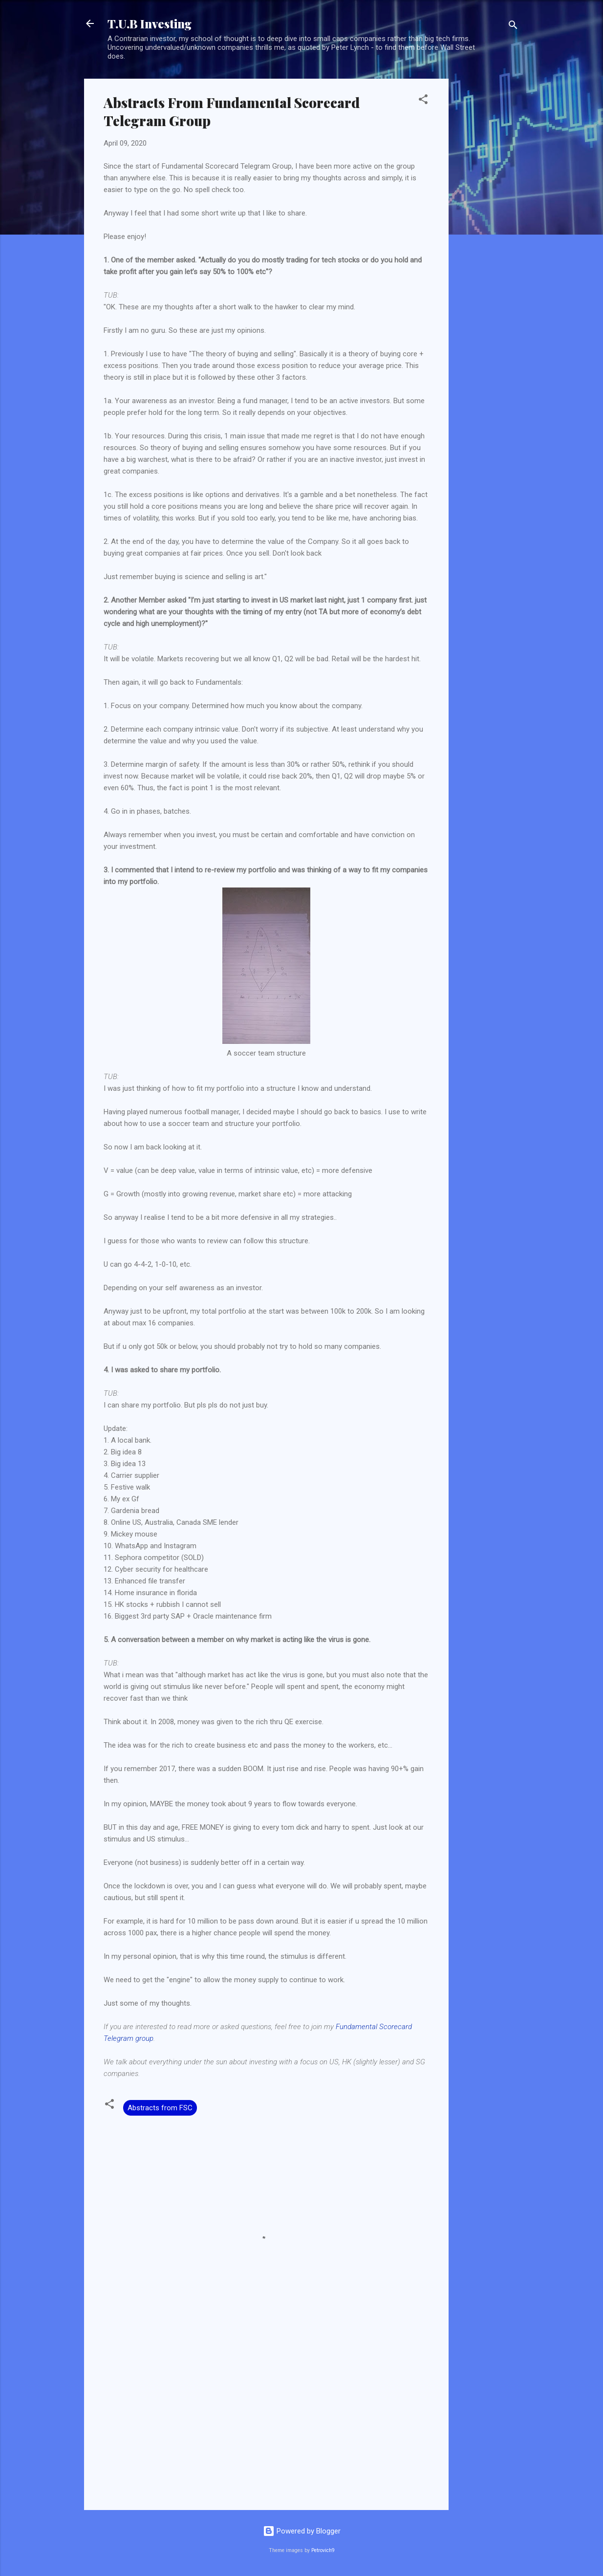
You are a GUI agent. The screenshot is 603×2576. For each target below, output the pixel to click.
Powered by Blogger (302, 2531)
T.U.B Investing (150, 23)
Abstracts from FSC (160, 2107)
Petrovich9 (323, 2550)
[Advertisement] (487, 225)
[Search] (513, 27)
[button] (423, 100)
